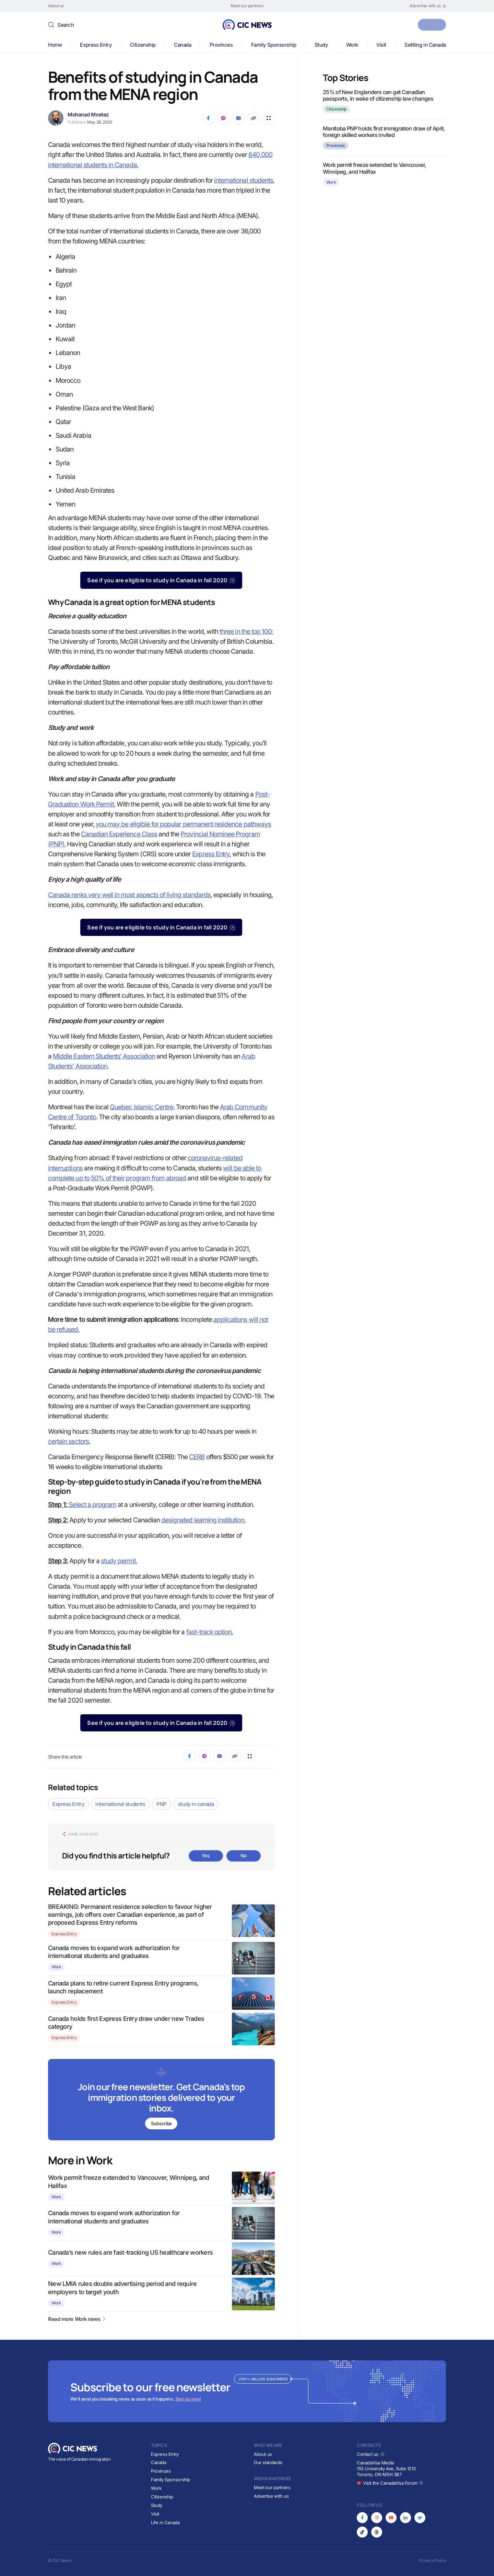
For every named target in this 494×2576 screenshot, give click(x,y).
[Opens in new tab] (428, 5)
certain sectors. (69, 1441)
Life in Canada (165, 2522)
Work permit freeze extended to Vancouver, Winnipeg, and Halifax (374, 168)
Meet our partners (272, 2487)
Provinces (221, 45)
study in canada (196, 1804)
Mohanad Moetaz (88, 114)
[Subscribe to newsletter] (161, 2100)
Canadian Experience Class (119, 834)
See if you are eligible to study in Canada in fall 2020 (161, 580)
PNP (161, 1804)
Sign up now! (188, 2399)
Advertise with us (271, 2496)
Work (352, 45)
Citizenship (143, 45)
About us (263, 2454)
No (243, 1855)
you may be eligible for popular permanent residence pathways (183, 824)
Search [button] (65, 25)
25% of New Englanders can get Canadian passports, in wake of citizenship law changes (378, 95)
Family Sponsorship (273, 45)
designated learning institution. (203, 1520)
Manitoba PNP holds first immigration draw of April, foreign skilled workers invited (384, 131)
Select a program (92, 1505)
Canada (182, 45)
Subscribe (428, 24)
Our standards (268, 2462)
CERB (196, 1457)
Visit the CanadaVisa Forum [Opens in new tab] (390, 2483)
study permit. (119, 1561)
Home (55, 45)
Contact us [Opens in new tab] (371, 2454)
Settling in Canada (425, 45)
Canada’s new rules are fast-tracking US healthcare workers (130, 2252)
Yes (206, 1855)
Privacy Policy (432, 2560)
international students (120, 1804)
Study (321, 45)
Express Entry (95, 45)
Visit (381, 45)
